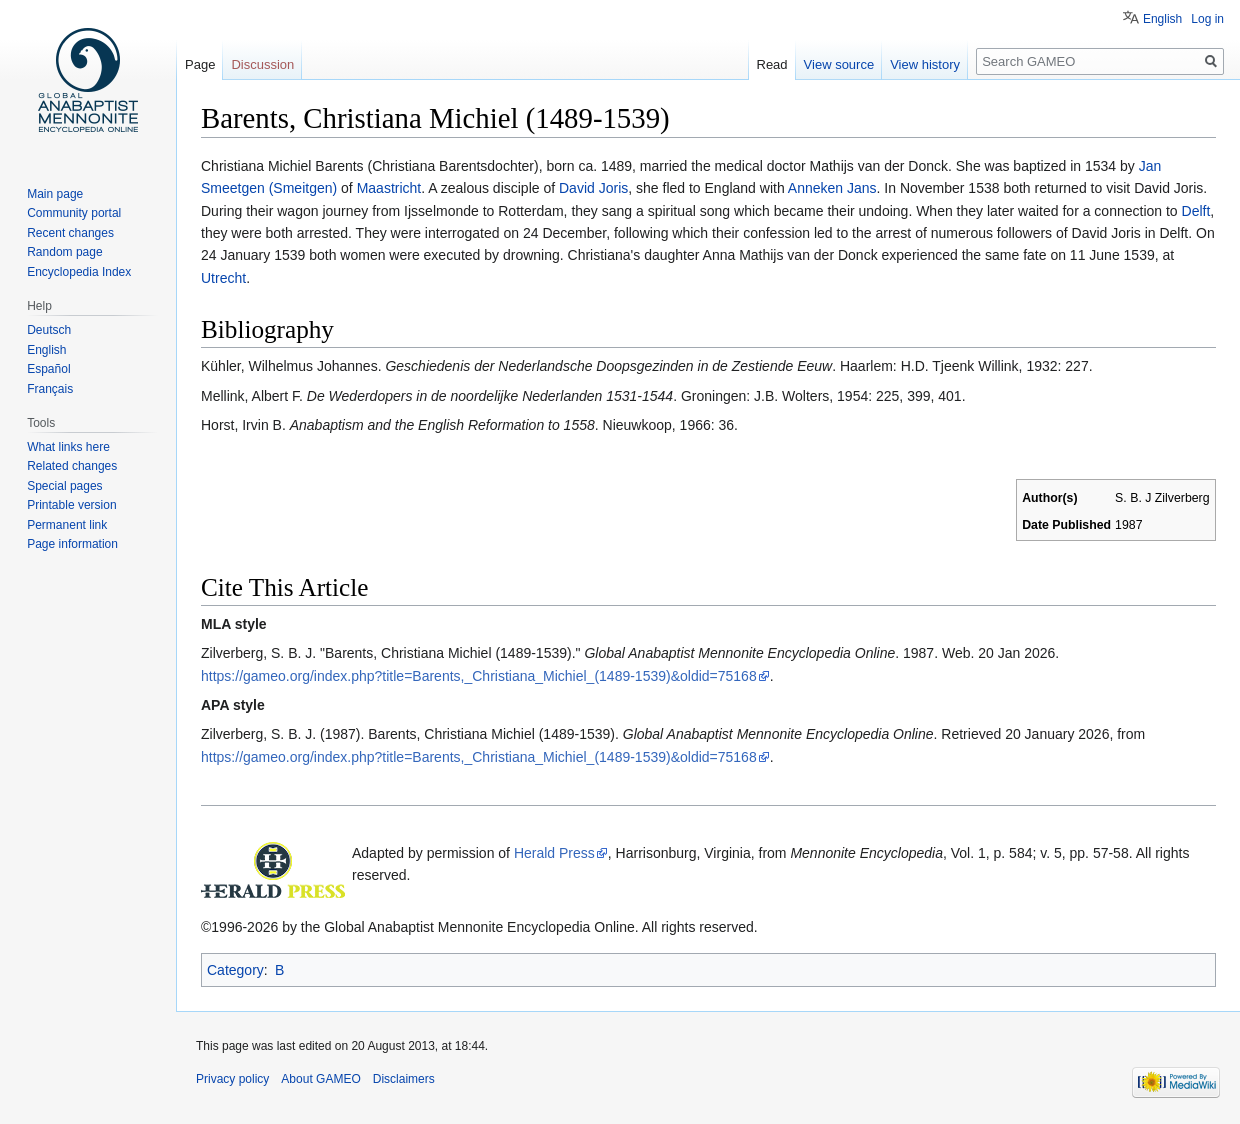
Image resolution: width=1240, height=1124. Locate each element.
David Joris (593, 188)
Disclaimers (404, 1079)
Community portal (74, 213)
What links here (68, 447)
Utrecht (223, 278)
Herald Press (554, 853)
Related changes (72, 466)
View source (839, 64)
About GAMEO (320, 1079)
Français (50, 389)
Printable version (71, 505)
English (1162, 19)
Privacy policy (232, 1079)
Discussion (262, 64)
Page (200, 64)
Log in (1207, 19)
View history (925, 64)
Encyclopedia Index (79, 272)
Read (772, 64)
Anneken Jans (832, 188)
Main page (55, 194)
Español (48, 369)
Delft (1196, 211)
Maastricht (389, 188)
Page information (72, 544)
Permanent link (67, 525)
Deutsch (49, 330)
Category (235, 970)
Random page (64, 252)
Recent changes (70, 233)
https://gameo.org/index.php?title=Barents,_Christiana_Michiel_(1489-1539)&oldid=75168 (479, 676)
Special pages (64, 486)
